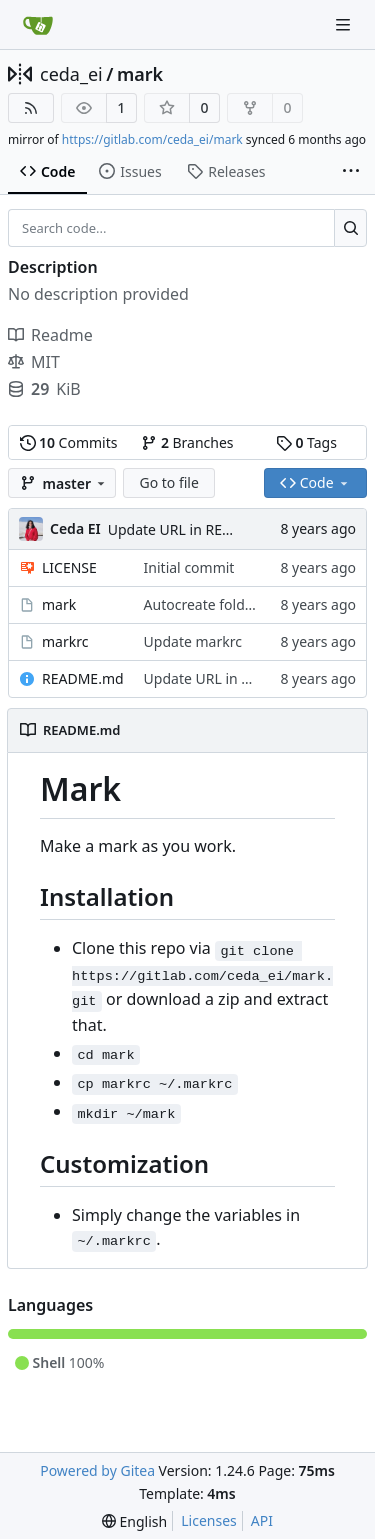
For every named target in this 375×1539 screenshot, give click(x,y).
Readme (50, 335)
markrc (65, 641)
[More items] (351, 172)
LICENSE (69, 567)
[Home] (38, 25)
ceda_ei (71, 74)
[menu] (134, 1521)
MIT (34, 362)
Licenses (209, 1520)
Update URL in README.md (197, 529)
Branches (187, 442)
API (262, 1520)
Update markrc (193, 641)
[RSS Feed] (31, 108)
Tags (306, 442)
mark (140, 74)
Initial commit (189, 567)
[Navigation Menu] (345, 24)
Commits (69, 442)
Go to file (168, 482)
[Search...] (350, 228)
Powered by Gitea (97, 1470)
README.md (83, 678)
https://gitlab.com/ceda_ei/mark (152, 139)
